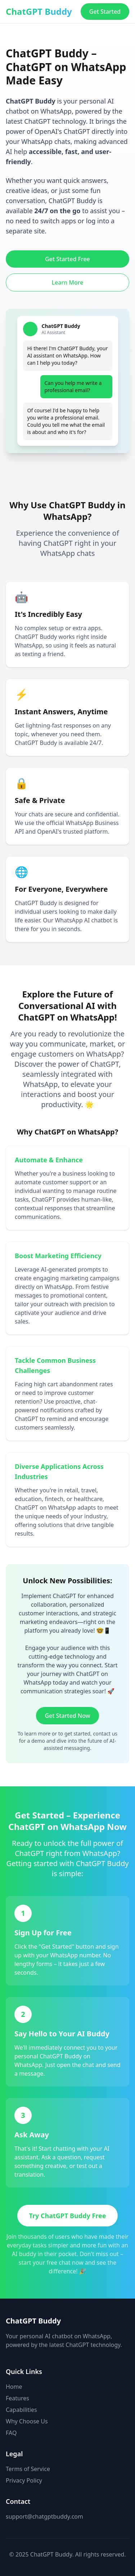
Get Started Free (67, 259)
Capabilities (21, 2410)
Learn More (68, 282)
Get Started (105, 12)
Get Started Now (67, 1716)
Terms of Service (28, 2469)
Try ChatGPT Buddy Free (67, 2215)
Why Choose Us (27, 2421)
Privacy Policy (24, 2480)
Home (14, 2387)
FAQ (11, 2433)
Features (17, 2398)
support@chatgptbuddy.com (44, 2516)
